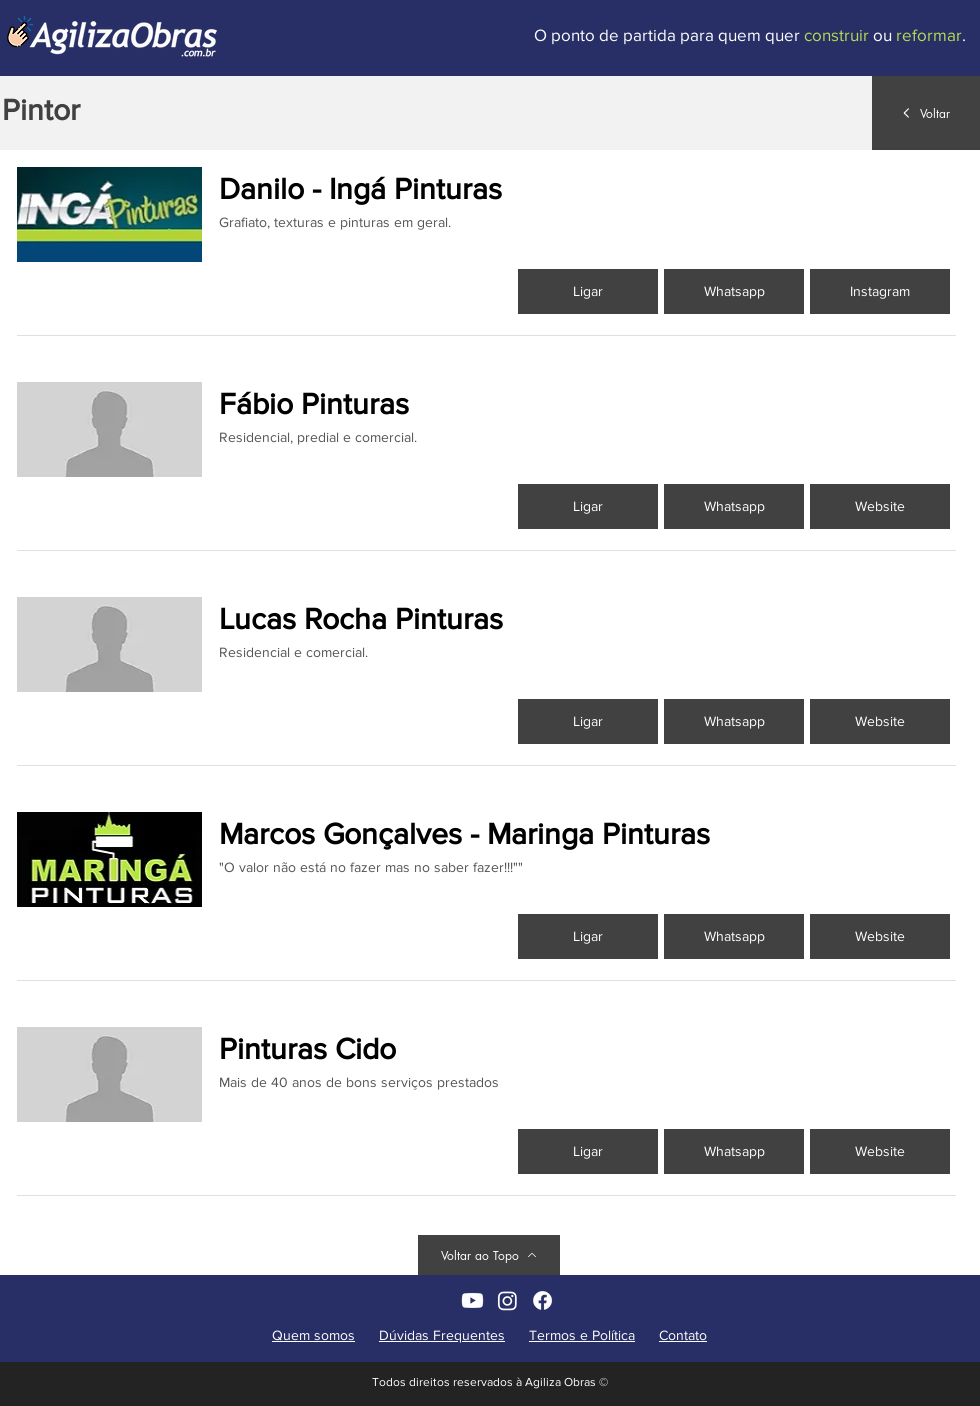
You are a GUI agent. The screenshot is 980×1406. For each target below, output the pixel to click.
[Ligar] (588, 291)
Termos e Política (582, 1335)
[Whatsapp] (734, 291)
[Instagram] (880, 291)
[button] (880, 506)
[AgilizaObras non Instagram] (507, 1300)
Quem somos (313, 1335)
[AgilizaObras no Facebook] (542, 1300)
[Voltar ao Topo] (489, 1255)
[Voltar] (926, 113)
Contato (683, 1335)
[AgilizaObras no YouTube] (472, 1300)
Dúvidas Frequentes (442, 1335)
